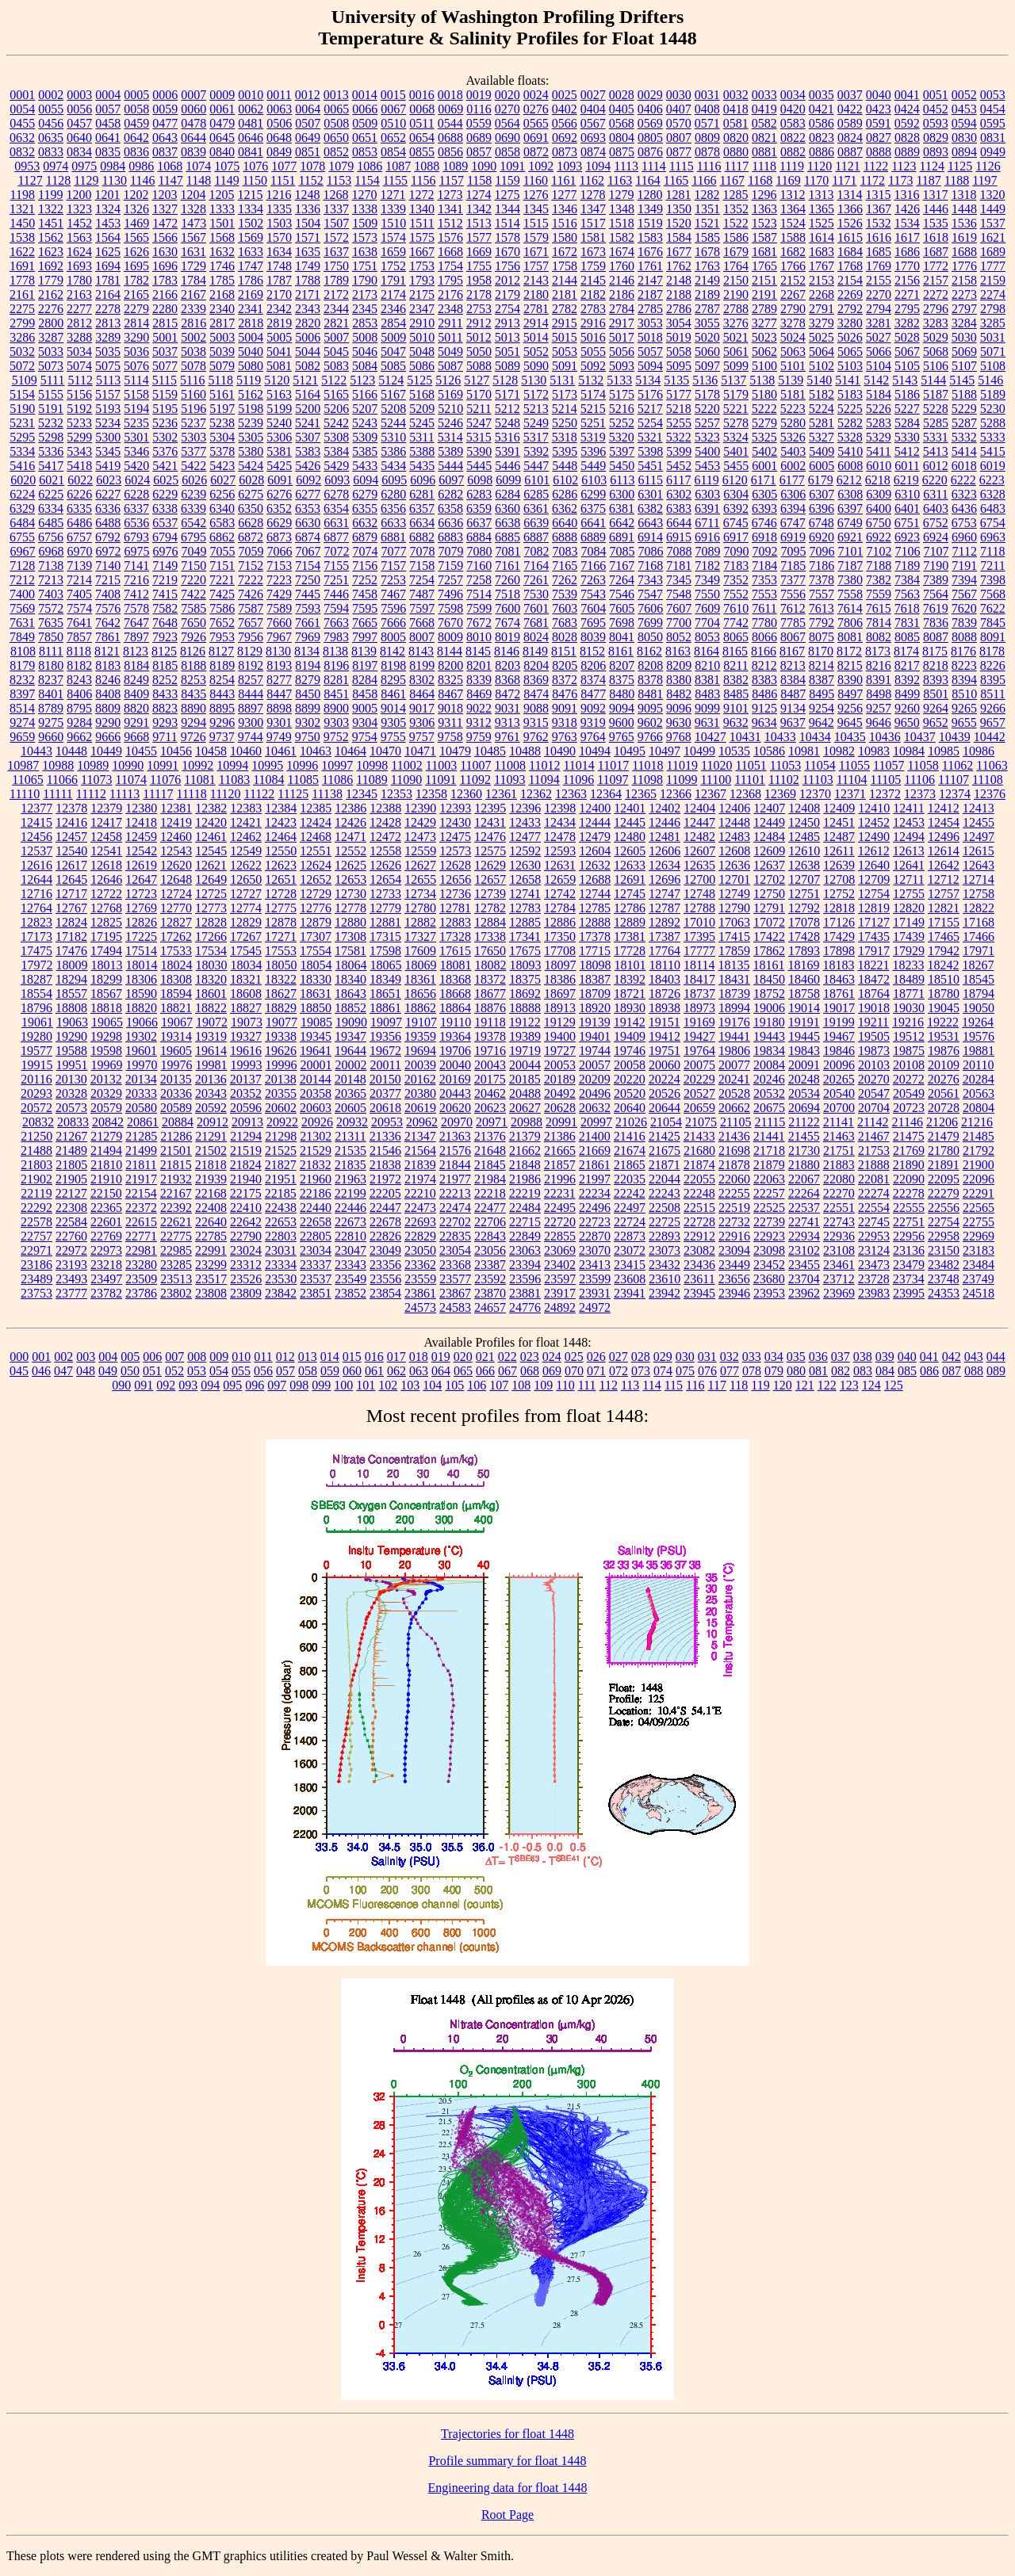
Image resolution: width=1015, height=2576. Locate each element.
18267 (978, 965)
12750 (769, 893)
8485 (736, 694)
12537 (36, 851)
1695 (136, 266)
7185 (793, 565)
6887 (536, 537)
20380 (420, 1093)
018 (418, 1356)
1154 (366, 180)
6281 (422, 494)
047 (63, 1371)
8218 (935, 665)
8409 (136, 694)
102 (387, 1385)
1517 (593, 223)
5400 (707, 451)
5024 (793, 337)
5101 (793, 366)
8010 (479, 637)
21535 (350, 1150)
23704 (804, 1279)
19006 (769, 1008)
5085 (393, 366)
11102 (783, 779)
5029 (935, 337)
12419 (176, 822)
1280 (649, 194)
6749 (850, 522)
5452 (678, 465)
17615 (455, 950)
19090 (351, 1022)
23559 (420, 1279)
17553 (281, 950)
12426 (350, 822)
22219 (525, 1193)
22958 (943, 1236)
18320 (211, 979)
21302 (315, 1136)
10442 (989, 736)
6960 (964, 537)
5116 (192, 380)
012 (285, 1356)
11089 (371, 779)
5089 (507, 366)
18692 (525, 993)
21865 (629, 1164)
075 (685, 1371)
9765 (621, 736)
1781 (108, 280)
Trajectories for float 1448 (507, 2433)
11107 (953, 779)
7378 (821, 580)
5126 (448, 380)
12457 (71, 836)
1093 (569, 166)
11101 (749, 779)
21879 (769, 1164)
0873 (564, 152)
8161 (621, 651)
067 (507, 1371)
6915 (678, 537)
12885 (525, 922)
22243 (664, 1193)
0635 (50, 137)
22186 (315, 1193)
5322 (678, 437)
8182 (79, 665)
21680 (699, 1150)
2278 (108, 308)
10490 (560, 751)
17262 (176, 936)
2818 (250, 323)
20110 (978, 1065)
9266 (992, 708)
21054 (666, 1122)
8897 (250, 708)
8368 (507, 679)
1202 (135, 194)
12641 (909, 865)
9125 (764, 708)
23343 (350, 1264)
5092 (593, 366)
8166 (763, 651)
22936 (839, 1236)
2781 (536, 308)
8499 (907, 694)
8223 (964, 665)
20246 (769, 1079)
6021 (51, 480)
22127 (71, 1193)
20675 (769, 1107)
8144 (449, 651)
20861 (143, 1122)
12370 (815, 794)
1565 (136, 237)
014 (329, 1356)
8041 (621, 637)
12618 (106, 865)
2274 (992, 294)
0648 (279, 137)
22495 (560, 1207)
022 (507, 1356)
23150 (943, 1250)
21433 (699, 1136)
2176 (450, 294)
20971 (492, 1122)
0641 (108, 137)
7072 (337, 551)
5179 (736, 394)
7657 (250, 622)
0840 (222, 152)
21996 (560, 1179)
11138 (327, 794)
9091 (564, 708)
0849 (279, 152)
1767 (821, 266)
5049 (450, 351)
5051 (507, 351)
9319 (593, 722)
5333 (992, 437)
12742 (560, 893)
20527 (699, 1093)
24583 (455, 1307)
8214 (821, 665)
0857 (479, 152)
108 (520, 1385)
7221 (222, 580)
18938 (664, 1008)
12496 (943, 836)
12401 (629, 808)
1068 (169, 166)
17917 (874, 950)
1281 (678, 194)
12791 (769, 908)
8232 (22, 679)
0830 (964, 137)
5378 (222, 451)
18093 (526, 965)
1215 (249, 194)
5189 (992, 394)
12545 (211, 851)
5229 (964, 408)
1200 (78, 194)
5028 (907, 337)
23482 (943, 1264)
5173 (564, 394)
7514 (479, 594)
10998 (372, 765)
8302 (422, 679)
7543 (593, 594)
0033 (764, 94)
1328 (193, 209)
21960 (315, 1179)
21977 (455, 1179)
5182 (821, 394)
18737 (699, 993)
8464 (422, 694)
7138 (50, 565)
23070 (595, 1250)
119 (760, 1385)
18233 (908, 965)
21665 (560, 1150)
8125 (164, 651)
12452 (874, 822)
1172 (872, 180)
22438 (281, 1207)
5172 (536, 394)
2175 (422, 294)
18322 (281, 979)
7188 (878, 565)
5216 (621, 408)
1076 (255, 166)
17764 (664, 950)
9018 (450, 708)
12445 (629, 822)
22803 (281, 1236)
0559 (479, 123)
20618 (385, 1107)
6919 (793, 537)
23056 (490, 1250)
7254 (422, 580)
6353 (307, 508)
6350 (250, 508)
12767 (71, 908)
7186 (821, 565)
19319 (211, 1036)
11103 (817, 779)
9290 (108, 722)
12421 (246, 822)
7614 (850, 608)
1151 (282, 180)
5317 (536, 437)
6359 (479, 508)
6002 (793, 465)
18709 (595, 993)
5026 (850, 337)
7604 (593, 608)
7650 (193, 622)
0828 (907, 137)
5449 (593, 465)
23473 (874, 1264)
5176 (650, 394)
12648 (176, 879)
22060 (734, 1179)
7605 (621, 608)
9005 (364, 708)
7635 (50, 622)
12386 (350, 808)
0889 (907, 152)
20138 (281, 1079)
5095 (678, 366)
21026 (631, 1122)
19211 (873, 1022)
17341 (525, 936)
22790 (246, 1236)
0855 (422, 152)
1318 (963, 194)
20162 (420, 1079)
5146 (990, 380)
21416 (629, 1136)
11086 (337, 779)
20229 (699, 1079)
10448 (71, 751)
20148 (350, 1079)
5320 (621, 437)
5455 (736, 465)
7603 (564, 608)
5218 (678, 408)
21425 (664, 1136)
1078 (312, 166)
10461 (281, 751)
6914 (650, 537)
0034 (793, 94)
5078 (193, 366)
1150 (255, 180)
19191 (804, 1022)
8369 (536, 679)
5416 (22, 465)
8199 (422, 665)
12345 (361, 794)
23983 (874, 1293)
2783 (593, 308)
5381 (279, 451)
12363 (571, 794)
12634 (664, 865)
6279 (364, 494)
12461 (211, 836)
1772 (935, 266)
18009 (72, 965)
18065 (386, 965)
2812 (79, 323)
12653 (350, 879)
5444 (450, 465)
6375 (593, 508)
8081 (850, 637)
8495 (821, 694)
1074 (198, 166)
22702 (455, 1222)
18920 (595, 1008)
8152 (592, 651)
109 (543, 1385)
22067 (804, 1179)
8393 (935, 679)
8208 (650, 665)
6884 (479, 537)
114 (651, 1385)
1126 (987, 166)
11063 (991, 765)
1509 (364, 223)
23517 (211, 1279)
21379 (525, 1136)
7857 (79, 637)
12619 (141, 865)
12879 (315, 922)
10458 (211, 751)
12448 (734, 822)
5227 (907, 408)
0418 (736, 109)
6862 (222, 537)
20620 (455, 1107)
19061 (37, 1022)
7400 (22, 594)
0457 (79, 123)
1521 (707, 223)
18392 (629, 979)
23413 (595, 1264)
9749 (279, 736)
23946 (734, 1293)
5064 (821, 351)
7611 (764, 608)
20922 (282, 1122)
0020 (507, 94)
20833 (73, 1122)
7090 (736, 551)
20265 (839, 1079)
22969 (978, 1236)
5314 (450, 437)
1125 (960, 166)
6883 (450, 537)
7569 (22, 608)
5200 (307, 408)
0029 (650, 94)
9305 (393, 722)
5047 (393, 351)
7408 (108, 594)
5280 (793, 423)
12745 (629, 893)
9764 (593, 736)
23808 (211, 1293)
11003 (441, 765)
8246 (108, 679)
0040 (878, 94)
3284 (964, 323)
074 (662, 1371)
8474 (536, 694)
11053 (785, 765)
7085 (622, 551)
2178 (479, 294)
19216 (908, 1022)
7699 (650, 622)
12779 (385, 908)
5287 (964, 423)
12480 (629, 836)
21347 (420, 1136)
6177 (792, 480)
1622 (22, 251)
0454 (992, 109)
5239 (250, 423)
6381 (621, 508)
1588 (793, 237)
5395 (564, 451)
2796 (935, 308)
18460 (804, 979)
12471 (350, 836)
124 (871, 1385)
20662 (734, 1107)
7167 (621, 565)
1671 (536, 251)
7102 (879, 551)
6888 (564, 537)
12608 (734, 851)
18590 (141, 993)
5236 (165, 423)
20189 (560, 1079)
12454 (943, 822)
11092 (475, 779)
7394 (964, 580)
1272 (421, 194)
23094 (734, 1250)
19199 (839, 1022)
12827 (176, 922)
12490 (874, 836)
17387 (664, 936)
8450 (307, 694)
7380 (850, 580)
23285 (176, 1264)
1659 (393, 251)
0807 (678, 137)
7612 (793, 608)
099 (321, 1385)
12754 (874, 893)
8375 (621, 679)
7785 (793, 622)
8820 (136, 708)
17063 (734, 922)
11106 (919, 779)
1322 (50, 209)
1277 (563, 194)
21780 (943, 1150)
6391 (707, 508)
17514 (141, 950)
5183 (850, 394)
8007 (422, 637)
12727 (246, 893)
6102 (565, 480)
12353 (396, 794)
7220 (193, 580)
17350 (560, 936)
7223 (279, 580)
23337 (315, 1264)
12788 (699, 908)
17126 (839, 922)
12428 (385, 822)
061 (374, 1371)
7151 (222, 565)
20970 (457, 1122)
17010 (699, 922)
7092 (765, 551)
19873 (874, 1050)
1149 (226, 180)
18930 (629, 1008)
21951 (281, 1179)
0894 (964, 152)
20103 (874, 1065)
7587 (250, 608)
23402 (560, 1264)
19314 (176, 1036)
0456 (50, 123)
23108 (839, 1250)
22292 (36, 1207)
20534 (804, 1093)
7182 (707, 565)
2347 (422, 308)
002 (63, 1356)
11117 (158, 794)
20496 (595, 1093)
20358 (315, 1093)
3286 (22, 337)
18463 (839, 979)
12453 (909, 822)
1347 (593, 209)
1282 (706, 194)
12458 (106, 836)
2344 (336, 308)
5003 (222, 337)
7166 (593, 565)
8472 (507, 694)
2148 (678, 280)
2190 (736, 294)
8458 (364, 694)
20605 (350, 1107)
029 (662, 1356)
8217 (907, 665)
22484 (525, 1207)
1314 (849, 194)
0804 (621, 137)
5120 (276, 380)
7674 (507, 622)
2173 (364, 294)
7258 (479, 580)
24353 (943, 1293)
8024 (536, 637)
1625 (108, 251)
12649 (211, 879)
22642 (246, 1222)
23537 (315, 1279)
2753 (479, 308)
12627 (420, 865)
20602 (281, 1107)
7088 (679, 551)
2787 (707, 308)
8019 (507, 637)
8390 (850, 679)
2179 (507, 294)
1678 (707, 251)
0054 (22, 109)
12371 (850, 794)
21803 (36, 1164)
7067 (308, 551)
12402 (664, 808)
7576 (108, 608)
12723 (141, 893)
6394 (793, 508)
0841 (250, 152)
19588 (71, 1050)
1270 (364, 194)
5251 (593, 423)
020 (463, 1356)
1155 (395, 180)
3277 (764, 323)
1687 (935, 251)
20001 (316, 1065)
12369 (780, 794)
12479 (595, 836)
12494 (909, 836)
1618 (935, 237)
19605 (176, 1050)
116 (695, 1385)
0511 (421, 123)
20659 (699, 1107)
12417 (106, 822)
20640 (629, 1107)
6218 (878, 480)
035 (796, 1356)
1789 (336, 280)
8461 (393, 694)
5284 (907, 423)
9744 (250, 736)
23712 (839, 1279)
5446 (507, 465)
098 (298, 1385)
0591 (878, 123)
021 (485, 1356)
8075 (821, 637)
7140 (108, 565)
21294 (246, 1136)
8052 (678, 637)
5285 (935, 423)
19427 (699, 1036)
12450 (804, 822)
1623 (50, 251)
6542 (193, 522)
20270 (874, 1079)
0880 (736, 152)
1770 (907, 266)
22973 (106, 1250)
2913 (507, 323)
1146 (142, 180)
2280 (165, 308)
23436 (699, 1264)
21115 (769, 1122)
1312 (792, 194)
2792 (850, 308)
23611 (699, 1279)
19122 (525, 1022)
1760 (621, 266)
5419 (108, 465)
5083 (336, 366)
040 (907, 1356)
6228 (136, 494)
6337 (136, 508)
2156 (907, 280)
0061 (222, 109)
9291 (136, 722)
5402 (764, 451)
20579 (106, 1107)
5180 (764, 394)
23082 (699, 1250)
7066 (280, 551)
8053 (707, 637)
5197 (222, 408)
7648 (165, 622)
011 (263, 1356)
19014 (804, 1008)
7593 (307, 608)
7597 (422, 608)
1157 (451, 180)
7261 (536, 580)
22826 (385, 1236)
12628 (455, 865)
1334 (250, 209)
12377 (36, 808)
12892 (664, 922)
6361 (536, 508)
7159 (450, 565)
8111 (51, 651)
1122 (876, 166)
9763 (564, 736)
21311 (350, 1136)
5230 (992, 408)
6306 (793, 494)
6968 (51, 551)
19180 (769, 1022)
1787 (279, 280)
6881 (393, 537)
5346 (136, 451)
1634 (279, 251)
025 (574, 1356)
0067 (393, 109)
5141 (847, 380)
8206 (593, 665)
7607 (678, 608)
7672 (479, 622)
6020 (23, 480)
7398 (992, 580)
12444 (595, 822)
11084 (268, 779)
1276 (535, 194)
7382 (878, 580)
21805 (71, 1164)
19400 (560, 1036)
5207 (364, 408)
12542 (141, 851)
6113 (622, 480)
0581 (736, 123)
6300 (621, 494)
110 (565, 1385)
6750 (878, 522)
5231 (22, 423)
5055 (593, 351)
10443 (36, 751)
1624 (79, 251)
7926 (193, 637)
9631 (707, 722)
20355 (281, 1093)
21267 (71, 1136)
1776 (964, 266)
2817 (222, 323)
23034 (315, 1250)
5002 (193, 337)
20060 (664, 1065)
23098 (769, 1250)
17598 (385, 950)
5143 (904, 380)
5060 (707, 351)
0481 (250, 123)
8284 (364, 679)
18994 (734, 1008)
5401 (736, 451)
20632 (595, 1107)
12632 (595, 865)
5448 (564, 465)
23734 (909, 1279)
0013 (336, 94)
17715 (595, 950)
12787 (664, 908)
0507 (307, 123)
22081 (874, 1179)
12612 (874, 851)
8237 (50, 679)
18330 (315, 979)
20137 (246, 1079)
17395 (699, 936)
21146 (907, 1122)
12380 (141, 808)
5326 (793, 437)
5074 (79, 366)
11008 (510, 765)
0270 (507, 109)
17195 (106, 936)
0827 (878, 137)
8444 (250, 694)
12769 (141, 908)
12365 (641, 794)
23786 (141, 1293)
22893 (664, 1236)
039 (884, 1356)
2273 (964, 294)
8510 (964, 694)
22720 (560, 1222)
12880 (350, 922)
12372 (885, 794)
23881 (525, 1293)
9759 (479, 736)
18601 (211, 993)
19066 (142, 1022)
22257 (769, 1193)
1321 (22, 209)
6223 (992, 480)
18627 (281, 993)
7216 (136, 580)
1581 (593, 237)
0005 (136, 94)
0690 (507, 137)
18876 (490, 1008)
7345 (678, 580)
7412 (136, 594)
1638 (364, 251)
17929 (909, 950)
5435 (422, 465)
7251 (336, 580)
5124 (391, 380)
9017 (422, 708)
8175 (935, 651)
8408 (108, 694)
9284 (79, 722)
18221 (873, 965)
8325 (450, 679)
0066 (364, 109)
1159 (507, 180)
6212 (849, 480)
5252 (621, 423)
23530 (281, 1279)
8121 (107, 651)
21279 (106, 1136)
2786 (678, 308)
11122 (259, 794)
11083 (234, 779)
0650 (336, 137)
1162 (592, 180)
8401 (50, 694)
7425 (222, 594)
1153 (339, 180)
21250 (36, 1136)
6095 (394, 480)
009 (218, 1356)
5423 (222, 465)
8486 (764, 694)
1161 (563, 180)
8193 (279, 665)
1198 (22, 194)
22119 (36, 1193)
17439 (909, 936)
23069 (560, 1250)
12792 (804, 908)
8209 (678, 665)
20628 (560, 1107)
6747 (793, 522)
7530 (536, 594)
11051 (750, 765)
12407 (769, 808)
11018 (647, 765)
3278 (793, 323)
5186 (907, 394)
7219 (165, 580)
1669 (479, 251)
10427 (710, 736)
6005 (821, 465)
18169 (803, 965)
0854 (393, 152)
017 (396, 1356)
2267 (793, 294)
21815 (176, 1164)
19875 (909, 1050)
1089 (455, 166)
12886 (560, 922)
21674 (629, 1150)
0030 (678, 94)
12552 (350, 851)
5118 (221, 380)
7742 (736, 622)
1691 (22, 266)
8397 (22, 694)
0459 (136, 123)
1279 (621, 194)
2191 (764, 294)
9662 (79, 736)
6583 (222, 522)
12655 (420, 879)
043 (973, 1356)
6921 (850, 537)
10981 (804, 751)
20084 (769, 1065)
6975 (137, 551)
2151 (764, 280)
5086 (422, 366)
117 (717, 1385)
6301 (650, 494)
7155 (336, 565)
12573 (455, 851)
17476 (71, 950)
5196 (193, 408)
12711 (908, 879)
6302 (678, 494)
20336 (176, 1093)
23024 (246, 1250)
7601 (536, 608)
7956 (250, 637)
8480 (621, 694)
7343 (650, 580)
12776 (315, 908)
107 (498, 1385)
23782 (106, 1293)
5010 (422, 337)
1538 (22, 237)
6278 (336, 494)
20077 (734, 1065)
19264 (978, 1022)
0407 (678, 109)
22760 (71, 1236)
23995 (909, 1293)
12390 (420, 808)
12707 (804, 879)
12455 (978, 822)
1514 (507, 223)
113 (630, 1385)
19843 (804, 1050)
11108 (987, 779)
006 (152, 1356)
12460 (176, 836)
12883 (455, 922)
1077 (284, 166)
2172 (336, 294)
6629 (279, 522)
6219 (906, 480)
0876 (650, 152)
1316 (906, 194)
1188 (956, 180)
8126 (192, 651)
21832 (315, 1164)
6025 (165, 480)
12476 (490, 836)
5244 (393, 423)
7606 (650, 608)
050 (130, 1371)
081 (818, 1371)
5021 (736, 337)
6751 (907, 522)
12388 (385, 808)
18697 (560, 993)
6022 (80, 480)
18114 (699, 965)
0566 (564, 123)
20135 (176, 1079)
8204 (536, 665)
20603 (315, 1107)
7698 (621, 622)
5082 (307, 366)
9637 (793, 722)
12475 (455, 836)
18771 (909, 993)
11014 (578, 765)
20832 (38, 1122)
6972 (108, 551)
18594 (176, 993)
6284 (507, 494)
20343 (211, 1093)
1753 (422, 266)
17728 (629, 950)
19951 (72, 1065)
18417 (699, 979)
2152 (793, 280)
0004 (108, 94)
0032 (736, 94)
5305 (250, 437)
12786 (629, 908)
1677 (678, 251)
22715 (525, 1222)
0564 (507, 123)
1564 (108, 237)
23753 (36, 1293)
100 (343, 1385)
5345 (108, 451)
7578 (136, 608)
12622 (246, 865)
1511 (421, 223)
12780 (420, 908)
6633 (393, 522)
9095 (650, 708)
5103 (850, 366)
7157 (393, 565)
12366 (675, 794)
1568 (222, 237)
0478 (193, 123)
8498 (878, 694)
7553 (764, 594)
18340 (350, 979)
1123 (903, 166)
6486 (79, 522)
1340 (422, 209)
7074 (365, 551)
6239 (193, 494)
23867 (455, 1293)
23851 (315, 1293)
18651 (385, 993)
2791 (821, 308)
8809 (108, 708)
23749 (978, 1279)
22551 (839, 1207)
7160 (479, 565)
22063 (769, 1179)
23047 (350, 1250)
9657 (992, 722)
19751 (664, 1050)
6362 (564, 508)
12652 (315, 879)
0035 (821, 94)
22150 (106, 1193)
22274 (874, 1193)
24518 (978, 1293)
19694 (420, 1050)
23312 (246, 1264)
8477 (593, 694)
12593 (560, 851)
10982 (839, 751)
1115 (681, 166)
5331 (935, 437)
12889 (629, 922)
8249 (136, 679)
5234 (108, 423)
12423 (281, 822)
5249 (536, 423)
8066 (764, 637)
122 (827, 1385)
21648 (490, 1150)
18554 (36, 993)
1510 (393, 223)
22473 (420, 1207)
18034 (246, 965)
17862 (769, 950)
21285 (141, 1136)
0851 (307, 152)
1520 (678, 223)
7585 (193, 608)
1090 (483, 166)
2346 (393, 308)
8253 (193, 679)
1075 (226, 166)
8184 (136, 665)
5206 (336, 408)
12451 (839, 822)
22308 (71, 1207)
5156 (79, 394)
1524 (793, 223)
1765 (764, 266)
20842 (108, 1122)
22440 (315, 1207)
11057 (888, 765)
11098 (647, 779)
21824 (246, 1164)
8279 (307, 679)
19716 (490, 1050)
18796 (36, 1008)
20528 (734, 1093)
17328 (455, 936)
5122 (334, 380)
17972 (37, 965)
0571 (707, 123)
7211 (992, 565)
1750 (336, 266)
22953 (874, 1236)
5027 (878, 337)
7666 (393, 622)
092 (165, 1385)
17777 (699, 950)
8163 (678, 651)
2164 (108, 294)
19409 (629, 1036)
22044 (664, 1179)
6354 (336, 508)
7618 (907, 608)
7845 (992, 622)
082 (840, 1371)
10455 (141, 751)
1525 (821, 223)
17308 (350, 936)
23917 (560, 1293)
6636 (450, 522)
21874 (699, 1164)
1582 (621, 237)
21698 (734, 1150)
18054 (316, 965)
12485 (804, 836)
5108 (992, 366)
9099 (707, 708)
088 (973, 1371)
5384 (336, 451)
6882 (422, 537)
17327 (420, 936)
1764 (736, 266)
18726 (664, 993)
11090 (406, 779)
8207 (621, 665)
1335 (279, 209)
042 (951, 1356)
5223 (793, 408)
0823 (821, 137)
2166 (165, 294)
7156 (364, 565)
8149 (535, 651)
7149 (165, 565)
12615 (978, 851)
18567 (106, 993)
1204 (192, 194)
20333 (141, 1093)
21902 (36, 1179)
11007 (475, 765)
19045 (943, 1008)
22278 (909, 1193)
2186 (621, 294)
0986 (141, 166)
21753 (874, 1150)
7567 (964, 594)
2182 (593, 294)
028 (640, 1356)
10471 (420, 751)
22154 (141, 1193)
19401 (595, 1036)
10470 (385, 751)
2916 (593, 323)
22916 (734, 1236)
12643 (978, 865)
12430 (455, 822)
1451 (50, 223)
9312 (479, 722)
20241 (734, 1079)
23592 (490, 1279)
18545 (978, 979)
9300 (250, 722)
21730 (804, 1150)
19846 (839, 1050)
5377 (193, 451)
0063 (279, 109)
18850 (315, 1008)
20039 (420, 1065)
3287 (50, 337)
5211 (478, 408)
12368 (745, 794)
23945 (699, 1293)
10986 (978, 751)
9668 (136, 736)
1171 (844, 180)
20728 (943, 1107)
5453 (707, 465)
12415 (36, 822)
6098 (479, 480)
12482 (699, 836)
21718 (769, 1150)
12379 (106, 808)
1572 (336, 237)
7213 (50, 580)
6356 (393, 508)
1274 (478, 194)
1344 (507, 209)
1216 (278, 194)
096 (254, 1385)
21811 (140, 1164)
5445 (479, 465)
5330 (907, 437)
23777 (71, 1293)
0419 (764, 109)
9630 (678, 722)
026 (596, 1356)
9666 (108, 736)
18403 (664, 979)
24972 (595, 1307)
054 (218, 1371)
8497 (850, 694)
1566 (165, 237)
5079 (222, 366)
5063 (793, 351)
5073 (50, 366)
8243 (79, 679)
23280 (141, 1264)
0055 (50, 109)
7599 (479, 608)
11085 (303, 779)
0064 (307, 109)
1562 (50, 237)
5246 (450, 423)
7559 (878, 594)
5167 (393, 394)
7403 (50, 594)
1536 (964, 223)
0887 (850, 152)
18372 (490, 979)
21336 (385, 1136)
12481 (664, 836)
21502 (211, 1150)
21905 (71, 1179)
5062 (764, 351)
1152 (310, 180)
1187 (928, 180)
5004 (250, 337)
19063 (72, 1022)
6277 (307, 494)
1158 (479, 180)
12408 (804, 808)
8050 (650, 637)
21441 (769, 1136)
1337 (336, 209)
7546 (621, 594)
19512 (909, 1036)
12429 (420, 822)
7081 (508, 551)
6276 (279, 494)
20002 (351, 1065)
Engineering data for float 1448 (508, 2487)
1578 (507, 237)
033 (751, 1356)
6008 (850, 465)
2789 (764, 308)
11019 (682, 765)
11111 (58, 794)
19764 (699, 1050)
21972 (385, 1179)
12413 (978, 808)
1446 (935, 209)
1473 (193, 223)
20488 (525, 1093)
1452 (79, 223)
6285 (536, 494)
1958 (479, 280)
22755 (978, 1222)
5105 (907, 366)
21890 (909, 1164)
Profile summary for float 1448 (507, 2460)
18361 (420, 979)
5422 (193, 465)
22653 (281, 1222)
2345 (364, 308)
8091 (992, 637)
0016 (422, 94)
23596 (525, 1279)
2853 (364, 323)
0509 (364, 123)
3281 (878, 323)
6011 (906, 465)
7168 (650, 565)
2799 (22, 323)
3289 (108, 337)
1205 (221, 194)
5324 (736, 437)
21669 (595, 1150)
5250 (564, 423)
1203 (164, 194)
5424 (250, 465)
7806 (850, 622)
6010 (878, 465)
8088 (964, 637)
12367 (710, 794)
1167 (732, 180)
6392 (736, 508)
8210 (707, 665)
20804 (978, 1107)
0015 (393, 94)
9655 (964, 722)
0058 (136, 109)
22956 (909, 1236)
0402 (564, 109)
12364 (606, 794)
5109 (24, 380)
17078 (804, 922)
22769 (106, 1236)
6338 (165, 508)
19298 (106, 1036)
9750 (307, 736)
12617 (71, 865)
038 (862, 1356)
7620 (964, 608)
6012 (935, 465)
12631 (560, 865)
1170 (816, 180)
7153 (279, 565)
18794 (978, 993)
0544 (450, 123)
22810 (350, 1236)
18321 (246, 979)
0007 (193, 94)
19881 (978, 1050)
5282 (850, 423)
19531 (943, 1036)
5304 (222, 437)
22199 (350, 1193)
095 (232, 1385)
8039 (593, 637)
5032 (22, 351)
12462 (246, 836)
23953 (769, 1293)
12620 (176, 865)
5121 (305, 380)
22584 (71, 1222)
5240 (279, 423)
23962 (804, 1293)
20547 (874, 1093)
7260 (507, 580)
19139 (595, 1022)
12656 (455, 879)
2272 (935, 294)
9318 (564, 722)
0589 (850, 123)
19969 (107, 1065)
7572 (50, 608)
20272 (909, 1079)
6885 (507, 537)
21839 (420, 1164)
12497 (978, 836)
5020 (707, 337)
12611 (838, 851)
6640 (564, 522)
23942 (664, 1293)
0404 (593, 109)
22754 (943, 1222)
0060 (193, 109)
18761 (839, 993)
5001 (165, 337)
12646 (106, 879)
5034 (79, 351)
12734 (420, 893)
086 (929, 1371)
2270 (878, 294)
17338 (490, 936)
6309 (878, 494)
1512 (450, 223)
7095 (793, 551)
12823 (36, 922)
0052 (964, 94)
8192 (250, 665)
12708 (839, 879)
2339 (193, 308)
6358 (450, 508)
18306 (141, 979)
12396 (525, 808)
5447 (536, 465)
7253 (393, 580)
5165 (336, 394)
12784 (560, 908)
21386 (560, 1136)
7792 (821, 622)
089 (995, 1371)
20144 (315, 1079)
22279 (943, 1193)
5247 (479, 423)
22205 (385, 1193)
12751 (804, 893)
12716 (36, 893)
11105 (885, 779)
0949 (992, 152)
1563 (79, 237)
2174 (393, 294)
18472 (874, 979)
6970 (80, 551)
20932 (352, 1122)
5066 (878, 351)
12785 (595, 908)
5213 (536, 408)
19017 (839, 1008)
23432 (664, 1264)
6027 (223, 480)
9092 (593, 708)
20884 (177, 1122)
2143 (536, 280)
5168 (422, 394)
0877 (678, 152)
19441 (734, 1036)
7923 (165, 637)
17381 (629, 936)
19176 (734, 1022)
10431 (745, 736)
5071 (992, 351)
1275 (506, 194)
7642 (108, 622)
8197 (364, 665)
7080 (479, 551)
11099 (681, 779)
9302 (307, 722)
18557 (71, 993)
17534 (211, 950)
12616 (36, 865)
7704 (707, 622)
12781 (455, 908)
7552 (736, 594)
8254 (222, 679)
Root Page (507, 2514)
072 (618, 1371)
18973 (699, 1008)
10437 (920, 736)
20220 (629, 1079)
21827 (281, 1164)
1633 (250, 251)
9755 (393, 736)
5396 (593, 451)
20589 (176, 1107)
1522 (736, 223)
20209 (595, 1079)
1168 (760, 180)
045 (19, 1371)
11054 (819, 765)
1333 (222, 209)
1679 (736, 251)
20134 (141, 1079)
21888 (874, 1164)
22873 (629, 1236)
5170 (479, 394)
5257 (707, 423)
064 (440, 1371)
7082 (537, 551)
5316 (507, 437)
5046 (364, 351)
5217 (650, 408)
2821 (336, 323)
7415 (165, 594)
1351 (707, 209)
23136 (909, 1250)
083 (862, 1371)
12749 (734, 893)
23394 (525, 1264)
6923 (907, 537)
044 (995, 1356)
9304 (364, 722)
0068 (422, 109)
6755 (22, 537)
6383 (678, 508)
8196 (336, 665)
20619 (420, 1107)
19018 (874, 1008)
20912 (212, 1122)
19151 (664, 1022)
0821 (764, 137)
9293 (165, 722)
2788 (736, 308)
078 (751, 1371)
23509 (141, 1279)
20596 (246, 1107)
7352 (736, 580)
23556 (385, 1279)
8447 (279, 694)
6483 (992, 508)
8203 (507, 665)
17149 (909, 922)
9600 (621, 722)
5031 (992, 337)
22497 (629, 1207)
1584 (678, 237)
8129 (249, 651)
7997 (364, 637)
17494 (106, 950)
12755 (909, 893)
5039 (222, 351)
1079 (341, 166)
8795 (79, 708)
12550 (281, 851)
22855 (560, 1236)
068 (529, 1371)
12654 (385, 879)
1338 (364, 209)
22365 (106, 1207)
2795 (907, 308)
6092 (308, 480)
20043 (490, 1065)
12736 (455, 893)
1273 (449, 194)
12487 (839, 836)
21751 (839, 1150)
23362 (420, 1264)
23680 (769, 1279)
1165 (676, 180)
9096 (678, 708)
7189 (907, 565)
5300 (108, 437)
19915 (37, 1065)
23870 (490, 1293)
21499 (141, 1150)
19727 (560, 1050)
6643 (650, 522)
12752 (839, 893)
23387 (490, 1264)
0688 (450, 137)
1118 (764, 166)
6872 (250, 537)
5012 (479, 337)
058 (307, 1371)
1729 (193, 266)
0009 (222, 94)
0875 (621, 152)
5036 (136, 351)
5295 (22, 437)
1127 (29, 180)
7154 (307, 565)
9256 (850, 708)
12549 (246, 851)
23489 (36, 1279)
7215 (108, 580)
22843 (490, 1236)
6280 (393, 494)
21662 (525, 1150)
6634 (422, 522)
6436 (964, 508)
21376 (490, 1136)
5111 (52, 380)
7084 (594, 551)
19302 (141, 1036)
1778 (22, 280)
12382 (211, 808)
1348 (621, 209)
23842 (281, 1293)
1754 (450, 266)
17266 (211, 936)
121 (804, 1385)
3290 (136, 337)
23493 (71, 1279)
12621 (211, 865)
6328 (992, 494)
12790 (734, 908)
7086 (651, 551)
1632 (222, 251)
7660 (279, 622)
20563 (978, 1093)
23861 (420, 1293)
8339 (479, 679)
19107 (421, 1022)
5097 (707, 366)
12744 (595, 893)
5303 (193, 437)
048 (85, 1371)
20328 (71, 1093)
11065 (27, 779)
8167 (792, 651)
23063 (525, 1250)
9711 (164, 736)
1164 (647, 180)
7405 (79, 594)
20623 (490, 1107)
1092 (540, 166)
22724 (629, 1222)
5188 (964, 394)
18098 (595, 965)
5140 (819, 380)
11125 (293, 794)
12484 (769, 836)
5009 (393, 337)
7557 (821, 594)
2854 (393, 323)
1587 (764, 237)
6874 (307, 537)
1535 (935, 223)
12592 (525, 851)
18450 (769, 979)
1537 (992, 223)
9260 (907, 708)
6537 (165, 522)
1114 (654, 166)
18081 (456, 965)
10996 (302, 765)
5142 (876, 380)
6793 (136, 537)
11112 (91, 794)
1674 (621, 251)
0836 (136, 152)
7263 (593, 580)
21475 (909, 1136)
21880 (804, 1164)
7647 (136, 622)
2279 (136, 308)
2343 (307, 308)
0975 (84, 166)
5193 (108, 408)
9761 (507, 736)
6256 (222, 494)
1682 (793, 251)
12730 (350, 893)
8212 (764, 665)
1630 (165, 251)
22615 (141, 1222)
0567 (593, 123)
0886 (821, 152)
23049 (385, 1250)
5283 (878, 423)
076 (707, 1371)
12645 (71, 879)
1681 (764, 251)
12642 (943, 865)
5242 (336, 423)
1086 (369, 166)
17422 (769, 936)
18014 (142, 965)
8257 (250, 679)
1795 (450, 280)
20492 (560, 1093)
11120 (225, 794)
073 (640, 1371)
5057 (650, 351)
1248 (307, 194)
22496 (595, 1207)
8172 (849, 651)
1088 (426, 166)
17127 (874, 922)
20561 (943, 1093)
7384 (907, 580)
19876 (943, 1050)
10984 (909, 751)
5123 (362, 380)
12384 (281, 808)
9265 (964, 708)
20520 (629, 1093)
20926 (317, 1122)
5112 (79, 380)
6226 (79, 494)
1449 (992, 209)
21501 (176, 1150)
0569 (650, 123)
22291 (978, 1193)
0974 (55, 166)
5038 (193, 351)
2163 (79, 294)
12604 (595, 851)
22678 (385, 1222)
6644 (678, 522)
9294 (193, 722)
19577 (36, 1050)
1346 (564, 209)
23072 (629, 1250)
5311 (421, 437)
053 (196, 1371)
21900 (978, 1164)
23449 (734, 1264)
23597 (560, 1279)
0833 (50, 152)
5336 (50, 451)
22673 (350, 1222)
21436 (734, 1136)
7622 (992, 608)
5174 (593, 394)
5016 (593, 337)
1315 (878, 194)
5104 (878, 366)
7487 (422, 594)
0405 (621, 109)
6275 (250, 494)
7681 (536, 622)
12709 (874, 879)
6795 (193, 537)
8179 (22, 665)
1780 (79, 280)
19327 (246, 1036)
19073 (246, 1022)
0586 (821, 123)
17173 (36, 936)
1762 (678, 266)
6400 (878, 508)
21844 (455, 1164)
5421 (165, 465)
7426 (250, 594)
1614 (821, 237)
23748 (943, 1279)
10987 (23, 765)
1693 (79, 266)
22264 (804, 1193)
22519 (734, 1207)
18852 (350, 1008)
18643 (350, 993)
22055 (699, 1179)
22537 (804, 1207)
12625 (350, 865)
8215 (850, 665)
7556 (793, 594)
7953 (222, 637)
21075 (701, 1122)
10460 (246, 751)
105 (454, 1385)
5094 (650, 366)
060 (352, 1371)
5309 (364, 437)
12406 (734, 808)
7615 (878, 608)
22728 (699, 1222)
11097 (612, 779)
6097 (451, 480)
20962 (422, 1122)
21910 (106, 1179)
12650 (246, 879)
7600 (507, 608)
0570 (678, 123)
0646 (250, 137)
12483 (734, 836)
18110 (664, 965)
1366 (850, 209)
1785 (222, 280)
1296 (763, 194)
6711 (707, 522)
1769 (878, 266)
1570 (279, 237)
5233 (79, 423)
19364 (455, 1036)
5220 (707, 408)
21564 (420, 1150)
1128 (58, 180)
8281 (336, 679)
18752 (769, 993)
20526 (664, 1093)
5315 (479, 437)
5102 (821, 366)
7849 (22, 637)
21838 (385, 1164)
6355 (364, 508)
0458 (108, 123)
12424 (315, 822)
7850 (50, 637)
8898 (279, 708)
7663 (336, 622)
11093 (509, 779)
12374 (955, 794)
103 (409, 1385)
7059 (251, 551)
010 (241, 1356)
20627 (525, 1107)
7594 (336, 608)
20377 (385, 1093)
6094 (365, 480)
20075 (699, 1065)
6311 (935, 494)
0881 (764, 152)
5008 (364, 337)
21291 (211, 1136)
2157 (935, 280)
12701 (734, 879)
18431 (734, 979)
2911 (450, 323)
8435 (193, 694)
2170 (279, 294)
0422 (850, 109)
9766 (650, 736)
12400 (595, 808)
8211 (735, 665)
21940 (246, 1179)
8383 (764, 679)
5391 (507, 451)
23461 (839, 1264)
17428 (804, 936)
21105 (735, 1122)
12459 (141, 836)
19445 (804, 1036)
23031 (281, 1250)
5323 (707, 437)
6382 (650, 508)
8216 (878, 665)
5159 (165, 394)
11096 (578, 779)
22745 (874, 1222)
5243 (364, 423)
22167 (176, 1193)
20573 (71, 1107)
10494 (595, 751)
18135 (733, 965)
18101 (630, 965)
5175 (621, 394)
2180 (536, 294)
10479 (455, 751)
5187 (935, 394)
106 (476, 1385)
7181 (678, 565)
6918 (764, 537)
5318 (564, 437)
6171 (763, 480)
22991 (211, 1250)
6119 (706, 480)
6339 (193, 508)
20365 (350, 1093)
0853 (364, 152)
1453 (108, 223)
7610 (736, 608)
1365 (821, 209)
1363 (764, 209)
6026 (194, 480)
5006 (307, 337)
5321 (650, 437)
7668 (422, 622)
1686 (907, 251)
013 (307, 1356)
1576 (450, 237)
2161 (22, 294)
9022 (479, 708)
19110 (455, 1022)
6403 (935, 508)
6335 (79, 508)
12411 (908, 808)
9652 (935, 722)
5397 (621, 451)
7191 (964, 565)
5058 (678, 351)
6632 (364, 522)
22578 (36, 1222)
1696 (165, 266)
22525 (769, 1207)
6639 (536, 522)
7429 (279, 594)
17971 (978, 950)
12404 (699, 808)
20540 (839, 1093)
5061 (736, 351)
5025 (821, 337)
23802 (176, 1293)
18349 (385, 979)
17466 (978, 936)
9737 (222, 736)
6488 (108, 522)
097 (276, 1385)
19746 (629, 1050)
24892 (560, 1307)
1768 (850, 266)
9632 (736, 722)
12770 (176, 908)
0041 (907, 94)
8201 (479, 665)
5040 (250, 351)
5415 (992, 451)
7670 (450, 622)
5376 (165, 451)
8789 (50, 708)
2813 (108, 323)
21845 (490, 1164)
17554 (315, 950)
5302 (165, 437)
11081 (199, 779)
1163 (619, 180)
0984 (112, 166)
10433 (780, 736)
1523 (764, 223)
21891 (943, 1164)
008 (196, 1356)
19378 (490, 1036)
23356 (385, 1264)
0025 (564, 94)
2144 (564, 280)
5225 (850, 408)
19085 (316, 1022)
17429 (839, 936)
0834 (79, 152)
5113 (108, 380)
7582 (165, 608)
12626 (385, 865)
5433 (364, 465)
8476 (564, 694)
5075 (108, 366)
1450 (22, 223)
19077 (281, 1022)
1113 (626, 166)
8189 (222, 665)
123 (849, 1385)
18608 (246, 993)
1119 (791, 166)
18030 (212, 965)
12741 (525, 893)
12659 (560, 879)
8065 (736, 637)
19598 (106, 1050)
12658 (525, 879)
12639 (839, 865)
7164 (536, 565)
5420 (136, 465)
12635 (699, 865)
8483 (707, 694)
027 (618, 1356)
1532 (878, 223)
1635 (307, 251)
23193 (71, 1264)
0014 (364, 94)
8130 (278, 651)
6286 (564, 494)
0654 (422, 137)
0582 (764, 123)
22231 (560, 1193)
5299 (79, 437)
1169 (788, 180)
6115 (650, 480)
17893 (804, 950)
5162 (250, 394)
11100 (715, 779)
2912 (479, 323)
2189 (707, 294)
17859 (734, 950)
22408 (211, 1207)
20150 (385, 1079)
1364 (793, 209)
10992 (197, 765)
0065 (336, 109)
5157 (108, 394)
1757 (536, 266)
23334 (281, 1264)
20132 (106, 1079)
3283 (935, 323)
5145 (962, 380)
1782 (136, 280)
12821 (943, 908)
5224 (821, 408)
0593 (935, 123)
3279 (821, 323)
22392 (176, 1207)
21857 (560, 1164)
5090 (536, 366)
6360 (507, 508)
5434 (393, 465)
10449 (106, 751)
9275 (50, 722)
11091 (440, 779)
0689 (479, 137)
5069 (964, 351)
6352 (279, 508)
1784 (193, 280)
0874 (593, 152)
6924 (935, 537)
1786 (250, 280)
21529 (315, 1150)
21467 (874, 1136)
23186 (36, 1264)
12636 (734, 865)
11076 (165, 779)
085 (907, 1371)
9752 (336, 736)
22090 (909, 1179)
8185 (165, 665)
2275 (22, 308)
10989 (93, 765)
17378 (595, 936)
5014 (536, 337)
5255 (678, 423)
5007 (336, 337)
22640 (211, 1222)
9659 (22, 736)
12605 (629, 851)
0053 (992, 94)
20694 (804, 1107)
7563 (907, 594)
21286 (176, 1136)
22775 (176, 1236)
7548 (678, 594)
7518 (507, 594)
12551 (315, 851)
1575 (422, 237)
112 (608, 1385)
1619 (964, 237)
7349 (707, 580)
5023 (764, 337)
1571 (307, 237)
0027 (593, 94)
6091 (280, 480)
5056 (621, 351)
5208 (393, 408)
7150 (193, 565)
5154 (22, 394)
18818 (106, 1008)
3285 (992, 323)
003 (85, 1356)
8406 (79, 694)
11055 (854, 765)
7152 (250, 565)
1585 (707, 237)
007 (174, 1356)
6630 (307, 522)
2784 (621, 308)
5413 (935, 451)
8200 (450, 665)
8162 (649, 651)
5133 (619, 380)
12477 (525, 836)
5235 (136, 423)
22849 (525, 1236)
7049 (194, 551)
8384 (793, 679)
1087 (398, 166)
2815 (165, 323)
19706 (455, 1050)
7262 (564, 580)
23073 (664, 1250)
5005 (279, 337)
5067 (907, 351)
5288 (992, 423)
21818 (211, 1164)
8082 (878, 637)
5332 (964, 437)
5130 (533, 380)
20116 (36, 1079)
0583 (793, 123)
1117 (736, 166)
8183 (108, 665)
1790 (364, 280)
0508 (336, 123)
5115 (164, 380)
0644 (193, 137)
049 (107, 1371)
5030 (964, 337)
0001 (22, 94)
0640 (79, 137)
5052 (536, 351)
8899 (307, 708)
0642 (136, 137)
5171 (507, 394)
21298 (281, 1136)
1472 (165, 223)
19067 (177, 1022)
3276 (736, 323)
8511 (992, 694)
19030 (909, 1008)
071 (596, 1371)
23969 (839, 1293)
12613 (909, 851)
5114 (136, 380)
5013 (507, 337)
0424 (907, 109)
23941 (629, 1293)
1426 (907, 209)
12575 (490, 851)
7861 (108, 637)
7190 (935, 565)
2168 (222, 294)
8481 (650, 694)
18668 (455, 993)
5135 (676, 380)
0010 (250, 94)
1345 (536, 209)
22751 (909, 1222)
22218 (490, 1193)
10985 (943, 751)
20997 (596, 1122)
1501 (222, 223)
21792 (978, 1150)
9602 (650, 722)
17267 (246, 936)
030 (685, 1356)
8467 (450, 694)
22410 (246, 1207)
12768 (106, 908)
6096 (422, 480)
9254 (821, 708)
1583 (650, 237)
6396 (821, 508)
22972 (71, 1250)
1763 (707, 266)
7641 (79, 622)
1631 (193, 251)
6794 (165, 537)
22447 (385, 1207)
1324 (108, 209)
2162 (50, 294)
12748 (699, 893)
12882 (420, 922)
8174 (906, 651)
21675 (664, 1150)
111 (587, 1385)
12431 (490, 822)
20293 (36, 1093)
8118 (79, 651)
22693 (420, 1222)
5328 (850, 437)
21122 (803, 1122)
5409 (821, 451)
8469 (479, 694)
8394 (964, 679)
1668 (450, 251)
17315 (385, 936)
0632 (22, 137)
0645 (222, 137)
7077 (394, 551)
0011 (278, 94)
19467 (839, 1036)
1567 (193, 237)
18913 (560, 1008)
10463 (315, 751)
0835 (108, 152)
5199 (279, 408)
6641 (593, 522)
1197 (984, 180)
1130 (114, 180)
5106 (935, 366)
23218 (106, 1264)
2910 (422, 323)
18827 (246, 1008)
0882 (793, 152)
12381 (176, 808)
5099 (736, 366)
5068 (935, 351)
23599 (595, 1279)
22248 (699, 1193)
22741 (804, 1222)
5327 (821, 437)
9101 (736, 708)
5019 (678, 337)
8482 (678, 694)
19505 (874, 1036)
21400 (595, 1136)
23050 (420, 1250)
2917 (621, 323)
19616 (246, 1050)
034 (773, 1356)
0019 (479, 94)
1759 (593, 266)
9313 (507, 722)
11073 (96, 779)
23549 (350, 1279)
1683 (821, 251)
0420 (793, 109)
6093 (337, 480)
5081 (279, 366)
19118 (489, 1022)
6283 (479, 494)
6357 (422, 508)
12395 (490, 808)
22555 (909, 1207)
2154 (850, 280)
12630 (525, 865)
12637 (769, 865)
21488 (36, 1150)
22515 (699, 1207)
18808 (71, 1008)
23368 (455, 1264)
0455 (22, 123)
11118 (192, 794)
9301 (279, 722)
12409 (839, 808)
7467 (393, 594)
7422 (193, 594)
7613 (821, 608)
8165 (735, 651)
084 (884, 1371)
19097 (386, 1022)
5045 (336, 351)
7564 (935, 594)
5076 (136, 366)
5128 (505, 380)
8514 (22, 708)
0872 (536, 152)
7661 (307, 622)
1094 (598, 166)
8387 (821, 679)
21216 (977, 1122)
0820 (736, 137)
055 (241, 1371)
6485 (50, 522)
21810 (106, 1164)
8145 (478, 651)
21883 (839, 1164)
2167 (193, 294)
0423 (878, 109)
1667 (422, 251)
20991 (561, 1122)
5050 (479, 351)
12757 (943, 893)
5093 (621, 366)
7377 (793, 580)
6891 (621, 537)
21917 (141, 1179)
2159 (992, 280)
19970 (142, 1065)
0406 (650, 109)
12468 (315, 836)
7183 (736, 565)
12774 (246, 908)
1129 (86, 180)
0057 (108, 109)
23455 (804, 1264)
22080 (839, 1179)
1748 (279, 266)
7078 (422, 551)
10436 (885, 736)
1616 (878, 237)
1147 (170, 180)
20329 (106, 1093)
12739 (490, 893)
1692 (50, 266)
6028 (251, 480)
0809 (707, 137)
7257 (450, 580)
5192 (79, 408)
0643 (165, 137)
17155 (943, 922)
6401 (907, 508)
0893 (935, 152)
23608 (629, 1279)
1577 (479, 237)
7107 (936, 551)
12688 (595, 879)
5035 (108, 351)
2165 (136, 294)
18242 (943, 965)
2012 (507, 280)
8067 (793, 637)
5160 (193, 394)
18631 (315, 993)
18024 (177, 965)
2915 (564, 323)
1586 (736, 237)
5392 (536, 451)
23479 (909, 1264)
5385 (364, 451)
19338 (281, 1036)
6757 (79, 537)
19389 (525, 1036)
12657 (490, 879)
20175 (490, 1079)
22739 (769, 1222)
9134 (793, 708)
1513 (479, 223)
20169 (455, 1079)
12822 (978, 908)
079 (773, 1371)
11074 (131, 779)
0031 (707, 94)
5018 (650, 337)
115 (674, 1385)
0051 (935, 94)
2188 (678, 294)
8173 (878, 651)
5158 (136, 394)
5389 (450, 451)
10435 (850, 736)
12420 (211, 822)
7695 (593, 622)
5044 (307, 351)
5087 (450, 366)
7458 (364, 594)
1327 (165, 209)
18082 (491, 965)
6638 (507, 522)
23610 (664, 1279)
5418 (79, 465)
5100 (764, 366)
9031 (507, 708)
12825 (106, 922)
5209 (422, 408)
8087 (935, 637)
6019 (992, 465)
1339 (393, 209)
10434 (815, 736)
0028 (621, 94)
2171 (307, 294)
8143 (421, 651)
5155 (50, 394)
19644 (350, 1050)
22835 (455, 1236)
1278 (592, 194)
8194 (307, 665)
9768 (678, 736)
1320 (992, 194)
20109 (943, 1065)
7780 (764, 622)
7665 (364, 622)
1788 (307, 280)
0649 (307, 137)
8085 (907, 637)
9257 (878, 708)
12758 (978, 893)
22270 (839, 1193)
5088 (479, 366)
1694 (108, 266)
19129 (560, 1022)
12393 (455, 808)
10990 (128, 765)
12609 (769, 851)
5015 (564, 337)
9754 (364, 736)
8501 (935, 694)
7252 (364, 580)
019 (440, 1356)
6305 (764, 494)
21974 (420, 1179)
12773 (211, 908)
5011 (450, 337)
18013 (107, 965)
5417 (50, 465)
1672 (564, 251)
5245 (422, 423)
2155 (878, 280)
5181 (793, 394)
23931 (595, 1293)
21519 (246, 1150)
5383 (307, 451)
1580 (564, 237)
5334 (22, 451)
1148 (198, 180)
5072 (22, 366)
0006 (165, 94)
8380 (678, 679)
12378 (71, 808)
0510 (393, 123)
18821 (176, 1008)
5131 (562, 380)
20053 (560, 1065)
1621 (992, 237)
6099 (508, 480)
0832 (22, 152)
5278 (736, 423)
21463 (839, 1136)
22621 (176, 1222)
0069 (450, 109)
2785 (650, 308)
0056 (79, 109)
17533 (176, 950)
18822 (211, 1008)
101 (365, 1385)
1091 (512, 166)
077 (729, 1371)
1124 (932, 166)
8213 (793, 665)
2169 (250, 294)
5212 (507, 408)
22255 (734, 1193)
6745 (736, 522)
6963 (992, 537)
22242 (629, 1193)
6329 (22, 508)
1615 (850, 237)
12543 (176, 851)
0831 (992, 137)
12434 (560, 822)
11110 (25, 794)
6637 (479, 522)
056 (263, 1371)
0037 (850, 94)
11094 (543, 779)
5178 (707, 394)
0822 (793, 137)
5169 (450, 394)
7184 (764, 565)
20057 (595, 1065)
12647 (141, 879)
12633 (629, 865)
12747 (664, 893)
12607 (699, 851)
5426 (307, 465)
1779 (50, 280)
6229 (165, 494)
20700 (839, 1107)
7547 (650, 594)
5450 (621, 465)
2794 (878, 308)
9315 (536, 722)
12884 (490, 922)
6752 (935, 522)
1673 (593, 251)
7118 (992, 551)
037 (840, 1356)
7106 (908, 551)
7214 (79, 580)
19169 (699, 1022)
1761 (650, 266)
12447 (699, 822)
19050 (978, 1008)
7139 (79, 565)
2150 (736, 280)
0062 (250, 109)
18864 (455, 1008)
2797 (964, 308)
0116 (478, 109)
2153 (821, 280)
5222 (764, 408)
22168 (211, 1193)
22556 (943, 1207)
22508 (664, 1207)
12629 (490, 865)
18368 (455, 979)
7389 (935, 580)
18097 (560, 965)
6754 (992, 522)
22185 (281, 1193)
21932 (176, 1179)
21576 (455, 1150)
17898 (839, 950)
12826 (141, 922)
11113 (124, 794)
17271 (281, 936)
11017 (613, 765)
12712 (943, 879)
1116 (709, 166)
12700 (699, 879)
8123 (135, 651)
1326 (136, 209)
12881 (385, 922)
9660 (50, 736)
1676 (650, 251)
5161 (222, 394)
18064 (351, 965)
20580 (141, 1107)
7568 (992, 594)
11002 (406, 765)
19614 (211, 1050)
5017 (621, 337)
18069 (421, 965)
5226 (878, 408)
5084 (364, 366)
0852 (336, 152)
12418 (141, 822)
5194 (136, 408)
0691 (536, 137)
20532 (769, 1093)
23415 (629, 1264)
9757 (422, 736)
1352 (736, 209)
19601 (141, 1050)
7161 (507, 565)
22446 (350, 1207)
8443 (222, 694)
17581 (350, 950)
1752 (393, 266)
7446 (336, 594)
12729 (315, 893)
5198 (250, 408)
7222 (250, 580)
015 (352, 1356)
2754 (507, 308)
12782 (490, 908)
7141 (136, 565)
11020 (716, 765)
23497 (106, 1279)
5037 (165, 351)
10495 (629, 751)
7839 (964, 622)
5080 (250, 366)
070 (574, 1371)
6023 (108, 480)
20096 (839, 1065)
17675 (525, 950)
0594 (964, 123)
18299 (106, 979)
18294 (71, 979)
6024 (137, 480)
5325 (764, 437)
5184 (878, 394)
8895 (222, 708)
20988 (526, 1122)
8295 (393, 679)
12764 (36, 908)
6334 (50, 508)
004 (107, 1356)
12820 (909, 908)
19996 (281, 1065)
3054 (678, 323)
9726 (193, 736)
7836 (935, 622)
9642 (821, 722)
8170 (820, 651)
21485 (978, 1136)
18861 (385, 1008)
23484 (978, 1264)
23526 (246, 1279)
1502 (250, 223)
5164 (307, 394)
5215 (593, 408)
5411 (878, 451)
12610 (804, 851)
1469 (136, 223)
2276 (50, 308)
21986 (525, 1179)
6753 (964, 522)
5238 (222, 423)
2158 (964, 280)
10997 (337, 765)
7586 (222, 608)
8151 (563, 651)
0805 (650, 137)
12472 (385, 836)
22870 (595, 1236)
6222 (963, 480)
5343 (79, 451)
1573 (364, 237)
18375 (525, 979)
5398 (650, 451)
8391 (878, 679)
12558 (385, 851)
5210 (450, 408)
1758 (564, 266)
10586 (769, 751)
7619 (935, 608)
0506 (279, 123)
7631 (22, 622)
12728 (281, 893)
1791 (393, 280)
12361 (501, 794)
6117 (678, 480)
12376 (989, 794)
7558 (850, 594)
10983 (874, 751)
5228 (935, 408)
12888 (595, 922)
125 (893, 1385)
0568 (621, 123)
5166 (364, 394)
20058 (629, 1065)
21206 (942, 1122)
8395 (992, 679)
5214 (564, 408)
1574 (393, 237)
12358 (431, 794)
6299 (593, 494)
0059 (165, 109)
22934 (804, 1236)
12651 (281, 879)
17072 (769, 922)
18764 (874, 993)
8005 (393, 637)
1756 (507, 266)
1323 (79, 209)
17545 (246, 950)
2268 (821, 294)
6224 (22, 494)
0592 (907, 123)
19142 (629, 1022)
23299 (211, 1264)
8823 (165, 708)
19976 (177, 1065)
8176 (963, 651)
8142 (392, 651)
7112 (964, 551)
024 (551, 1356)
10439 (955, 736)
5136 (705, 380)
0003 (79, 94)
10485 (490, 751)
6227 (108, 494)
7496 (450, 594)
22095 (943, 1179)
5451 (650, 465)
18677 (490, 993)
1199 (50, 194)
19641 (315, 1050)
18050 (281, 965)
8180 (50, 665)
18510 (943, 979)
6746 (764, 522)
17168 (978, 922)
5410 (850, 451)
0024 (536, 94)
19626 (281, 1050)
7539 (564, 594)
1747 (250, 266)
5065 (850, 351)
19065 (107, 1022)
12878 (281, 922)
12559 (420, 851)
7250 (307, 580)
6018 (964, 465)
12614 (943, 851)
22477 (490, 1207)
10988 (58, 765)
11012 (544, 765)
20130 (71, 1079)
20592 (211, 1107)
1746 (222, 266)
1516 (564, 223)
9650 (907, 722)
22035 (629, 1179)
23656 (734, 1279)
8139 (364, 651)
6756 (50, 537)
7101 (851, 551)
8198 (393, 665)
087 (951, 1371)
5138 (762, 380)
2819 (279, 323)
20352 (246, 1093)
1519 (650, 223)
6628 (250, 522)
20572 (36, 1107)
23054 (455, 1250)
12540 (71, 851)
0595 (992, 123)
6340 (222, 508)
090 (121, 1385)
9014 (393, 708)
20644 (664, 1107)
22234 (595, 1193)
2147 (650, 280)
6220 (935, 480)
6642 (621, 522)
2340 (222, 308)
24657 (490, 1307)
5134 (648, 380)
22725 (664, 1222)
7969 (307, 637)
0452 (935, 109)
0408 (707, 109)
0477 (165, 123)
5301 (136, 437)
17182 (71, 936)
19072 (212, 1022)
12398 (560, 808)
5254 (650, 423)
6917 (736, 537)
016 (374, 1356)
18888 (525, 1008)
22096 (978, 1179)
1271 (392, 194)
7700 (678, 622)
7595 (364, 608)
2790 (793, 308)
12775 (281, 908)
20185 (525, 1079)
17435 (874, 936)
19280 (36, 1036)
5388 (422, 451)
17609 (420, 950)
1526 (850, 223)
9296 (222, 722)
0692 (564, 137)
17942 (943, 950)
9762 (536, 736)
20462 (490, 1093)
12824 (71, 922)
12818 (839, 908)
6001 (764, 465)
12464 (281, 836)
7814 (878, 622)
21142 (872, 1122)
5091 (564, 366)
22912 (699, 1236)
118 (739, 1385)
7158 (422, 565)
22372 (141, 1207)
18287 (36, 979)
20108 (909, 1065)
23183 (978, 1250)
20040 (455, 1065)
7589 (279, 608)
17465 (943, 936)
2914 (536, 323)
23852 (350, 1293)
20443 (455, 1093)
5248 (507, 423)
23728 (874, 1279)
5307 (307, 437)
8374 (593, 679)
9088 (536, 708)
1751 (364, 266)
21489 (71, 1150)
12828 (211, 922)
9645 (850, 722)
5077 (165, 366)
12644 (36, 879)
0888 (878, 152)
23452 (769, 1264)
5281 (821, 423)
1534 (907, 223)
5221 (736, 408)
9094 (621, 708)
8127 (221, 651)
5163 (279, 394)
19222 (943, 1022)
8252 (165, 679)
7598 (450, 608)
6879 (364, 537)
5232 (50, 423)
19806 (734, 1050)
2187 (650, 294)
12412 (943, 808)
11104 (852, 779)
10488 (525, 751)
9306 (422, 722)
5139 (790, 380)
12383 (246, 808)
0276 (536, 109)
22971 (36, 1250)
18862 (420, 1008)
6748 (821, 522)
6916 (707, 537)
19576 (978, 1036)
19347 (350, 1036)
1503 (279, 223)
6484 (22, 522)
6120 (735, 480)
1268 (335, 194)
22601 (106, 1222)
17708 (560, 950)
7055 (223, 551)
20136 (211, 1079)
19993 (246, 1065)
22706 (490, 1222)
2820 (307, 323)
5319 (593, 437)
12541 (106, 851)
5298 (50, 437)
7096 (822, 551)
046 (41, 1371)
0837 (165, 152)
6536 (136, 522)
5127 (476, 380)
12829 (246, 922)
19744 (595, 1050)
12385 (315, 808)
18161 (768, 965)
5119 (248, 380)
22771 (141, 1236)
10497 (664, 751)
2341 (250, 308)
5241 (307, 423)
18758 (804, 993)
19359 (420, 1036)
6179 (820, 480)
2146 (621, 280)
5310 (393, 437)
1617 (907, 237)
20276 (943, 1079)
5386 (393, 451)
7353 (764, 580)
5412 (907, 451)
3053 (650, 323)
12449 (769, 822)
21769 (909, 1150)
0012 (307, 94)
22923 (769, 1236)
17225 (141, 936)
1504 (307, 223)
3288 (79, 337)
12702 (769, 879)
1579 (536, 237)
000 (19, 1356)
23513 (176, 1279)
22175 (246, 1193)
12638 (804, 865)
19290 (71, 1036)
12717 (71, 893)
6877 (336, 537)
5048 (422, 351)
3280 (850, 323)
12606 (664, 851)
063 (418, 1371)
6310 (907, 494)
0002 (50, 94)
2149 (707, 280)
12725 (211, 893)
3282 (907, 323)
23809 (246, 1293)
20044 (525, 1065)
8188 (193, 665)
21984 (490, 1179)
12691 (629, 879)
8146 (506, 651)
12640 (874, 865)
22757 (36, 1236)
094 (210, 1385)
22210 (420, 1193)
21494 (106, 1150)
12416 (71, 822)
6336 (108, 508)
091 (143, 1385)
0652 (393, 137)
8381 (707, 679)
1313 (820, 194)
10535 (734, 751)
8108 (23, 651)
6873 (279, 537)
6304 (736, 494)
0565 (536, 123)
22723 (595, 1222)
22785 (211, 1236)
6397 (850, 508)
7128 (22, 565)
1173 (900, 180)
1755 (479, 266)
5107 (964, 366)
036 (818, 1356)
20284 (978, 1079)
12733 (385, 893)
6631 (336, 522)
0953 (27, 166)
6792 (108, 537)
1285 (735, 194)
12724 (176, 893)
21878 (734, 1164)
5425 (279, 465)
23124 (874, 1250)
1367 (878, 209)
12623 (281, 865)
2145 (593, 280)
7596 (393, 608)
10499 (699, 751)
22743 (839, 1222)
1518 (621, 223)
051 (152, 1371)
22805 (315, 1236)
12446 (664, 822)
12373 (920, 794)
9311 (450, 722)
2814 (136, 323)
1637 (336, 251)
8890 (193, 708)
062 (396, 1371)
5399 (678, 451)
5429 (336, 465)
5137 (733, 380)
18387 (595, 979)
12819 (874, 908)
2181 (564, 294)
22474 (455, 1207)
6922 (878, 537)
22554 (874, 1207)
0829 (935, 137)
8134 (307, 651)
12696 (664, 879)
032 (729, 1356)
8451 (336, 694)
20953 (387, 1122)
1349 (650, 209)
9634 (764, 722)
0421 (821, 109)
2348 (450, 308)
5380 (250, 451)
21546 (385, 1150)
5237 (193, 423)
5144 (933, 380)
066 (485, 1371)
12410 (874, 808)
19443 (769, 1036)
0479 (222, 123)
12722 (106, 893)
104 (432, 1385)
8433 (165, 694)
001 (41, 1356)
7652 (222, 622)
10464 (350, 751)
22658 (315, 1222)
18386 (560, 979)
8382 (736, 679)
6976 (165, 551)
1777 (992, 266)
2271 (907, 294)
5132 (590, 380)
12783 (525, 908)
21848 (525, 1164)
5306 (279, 437)
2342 (279, 308)
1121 (847, 166)
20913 (247, 1122)
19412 (664, 1036)
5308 (336, 437)
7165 (564, 565)
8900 (336, 708)
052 (174, 1371)
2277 (79, 308)
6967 (23, 551)
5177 (678, 394)
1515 (536, 223)
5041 (279, 351)
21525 (281, 1150)
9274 (22, 722)
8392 (907, 679)
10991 (162, 765)
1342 (479, 209)
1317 (935, 194)
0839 (193, 152)
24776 (525, 1307)
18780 (943, 993)
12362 (536, 794)
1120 (819, 166)
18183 (838, 965)
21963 (350, 1179)
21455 (804, 1136)
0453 (964, 109)
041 (929, 1356)
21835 (350, 1164)
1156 (423, 180)
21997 (595, 1179)
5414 (964, 451)
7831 (907, 622)
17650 (490, 950)
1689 (992, 251)
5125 (419, 380)
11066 (62, 779)
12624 (315, 865)
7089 (708, 551)
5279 (764, 423)
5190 (22, 408)
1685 (878, 251)
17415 (734, 936)
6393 (764, 508)
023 (529, 1356)
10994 (232, 765)
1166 (703, 180)
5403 (793, 451)
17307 (315, 936)
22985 (176, 1250)
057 (285, 1371)
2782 (564, 308)
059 (329, 1371)
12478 (560, 836)
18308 (176, 979)
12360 (466, 794)
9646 (878, 722)
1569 (250, 237)
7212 (22, 580)
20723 (909, 1107)
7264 (621, 580)
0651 (364, 137)
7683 (564, 622)
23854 (385, 1293)
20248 (804, 1079)
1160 (535, 180)
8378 (650, 679)
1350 (678, 209)
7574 (79, 608)
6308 (850, 494)
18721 (629, 993)
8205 (564, 665)
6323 (964, 494)
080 (796, 1371)
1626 (136, 251)
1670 (507, 251)
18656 (420, 993)
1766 (793, 266)
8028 (564, 637)
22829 (420, 1236)
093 (187, 1385)
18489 (909, 979)
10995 (267, 765)
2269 (850, 294)
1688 (964, 251)
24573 (420, 1307)
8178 (992, 651)
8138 (335, 651)
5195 (165, 408)
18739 (734, 993)
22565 (978, 1207)
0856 (450, 152)
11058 (922, 765)
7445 (307, 594)
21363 (455, 1136)
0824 (850, 137)
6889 (593, 537)
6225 (50, 494)
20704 (874, 1107)
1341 (450, 209)
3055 (707, 323)
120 (782, 1385)
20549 (909, 1093)
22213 (455, 1193)
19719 (525, 1050)
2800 (50, 323)
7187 (850, 565)
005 (130, 1356)
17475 (36, 950)
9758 (450, 736)
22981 (141, 1250)
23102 (804, 1250)
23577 (455, 1279)
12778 (350, 908)
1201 (107, 194)
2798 (992, 308)
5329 (878, 437)
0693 (593, 137)
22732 (734, 1222)
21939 (211, 1179)
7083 (565, 551)
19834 (769, 1050)
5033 (50, 351)
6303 (707, 494)
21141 (838, 1122)
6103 (594, 480)
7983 (336, 637)
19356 (385, 1036)
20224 (664, 1079)
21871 (664, 1164)
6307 (821, 494)
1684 (850, 251)
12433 (525, 822)
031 (707, 1356)
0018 (450, 94)
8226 (992, 665)
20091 (804, 1065)
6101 (537, 480)
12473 (420, 836)
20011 (385, 1065)
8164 (706, 651)
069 (551, 1371)
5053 (564, 351)
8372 (564, 679)
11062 (957, 765)
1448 (964, 209)
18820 (141, 1008)
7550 (707, 594)
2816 (193, 323)
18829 (281, 1008)
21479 (943, 1136)
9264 (935, 708)
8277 (279, 679)
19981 (212, 1065)
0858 (507, 152)
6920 (821, 537)
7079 (451, 551)
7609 (707, 608)
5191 (50, 408)
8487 (793, 694)
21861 (595, 1164)
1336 (307, 209)
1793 (422, 280)
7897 (136, 637)
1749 (307, 266)
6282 (450, 494)
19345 (315, 1036)
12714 (978, 879)
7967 (279, 637)
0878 (707, 152)
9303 (336, 722)
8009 (450, 637)
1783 (165, 280)
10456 (176, 751)
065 (463, 1371)
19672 (385, 1050)
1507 (336, 223)
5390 (479, 451)
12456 (36, 836)
